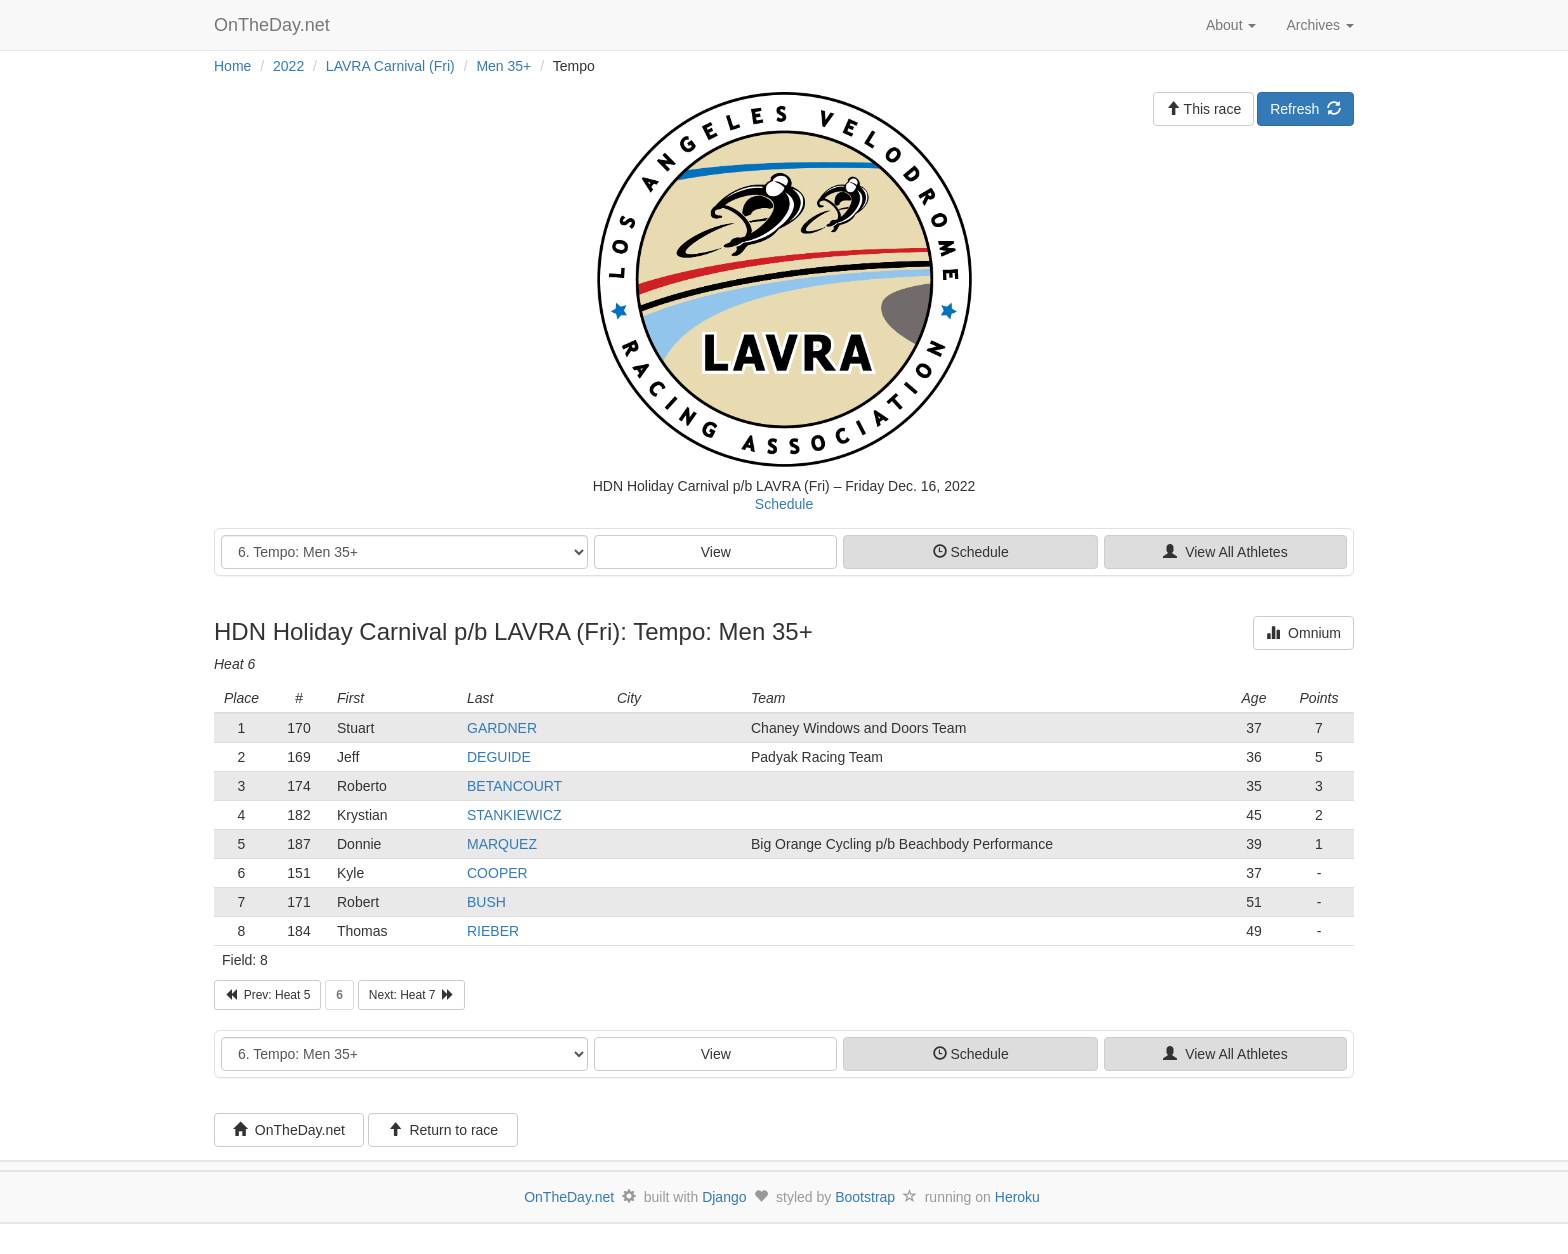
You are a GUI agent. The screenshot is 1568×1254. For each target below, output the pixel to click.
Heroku (1017, 1197)
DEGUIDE (499, 757)
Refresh (1305, 109)
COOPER (497, 873)
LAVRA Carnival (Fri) (390, 66)
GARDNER (502, 728)
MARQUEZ (502, 844)
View (716, 552)
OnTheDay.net (274, 25)
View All (1225, 552)
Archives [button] (1320, 25)
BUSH (486, 902)
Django (724, 1197)
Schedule (784, 504)
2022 (288, 66)
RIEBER (493, 931)
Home (232, 66)
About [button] (1231, 25)
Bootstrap (865, 1197)
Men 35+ (503, 66)
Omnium (1303, 633)
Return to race (443, 1130)
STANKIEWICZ (514, 815)
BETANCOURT (514, 786)
